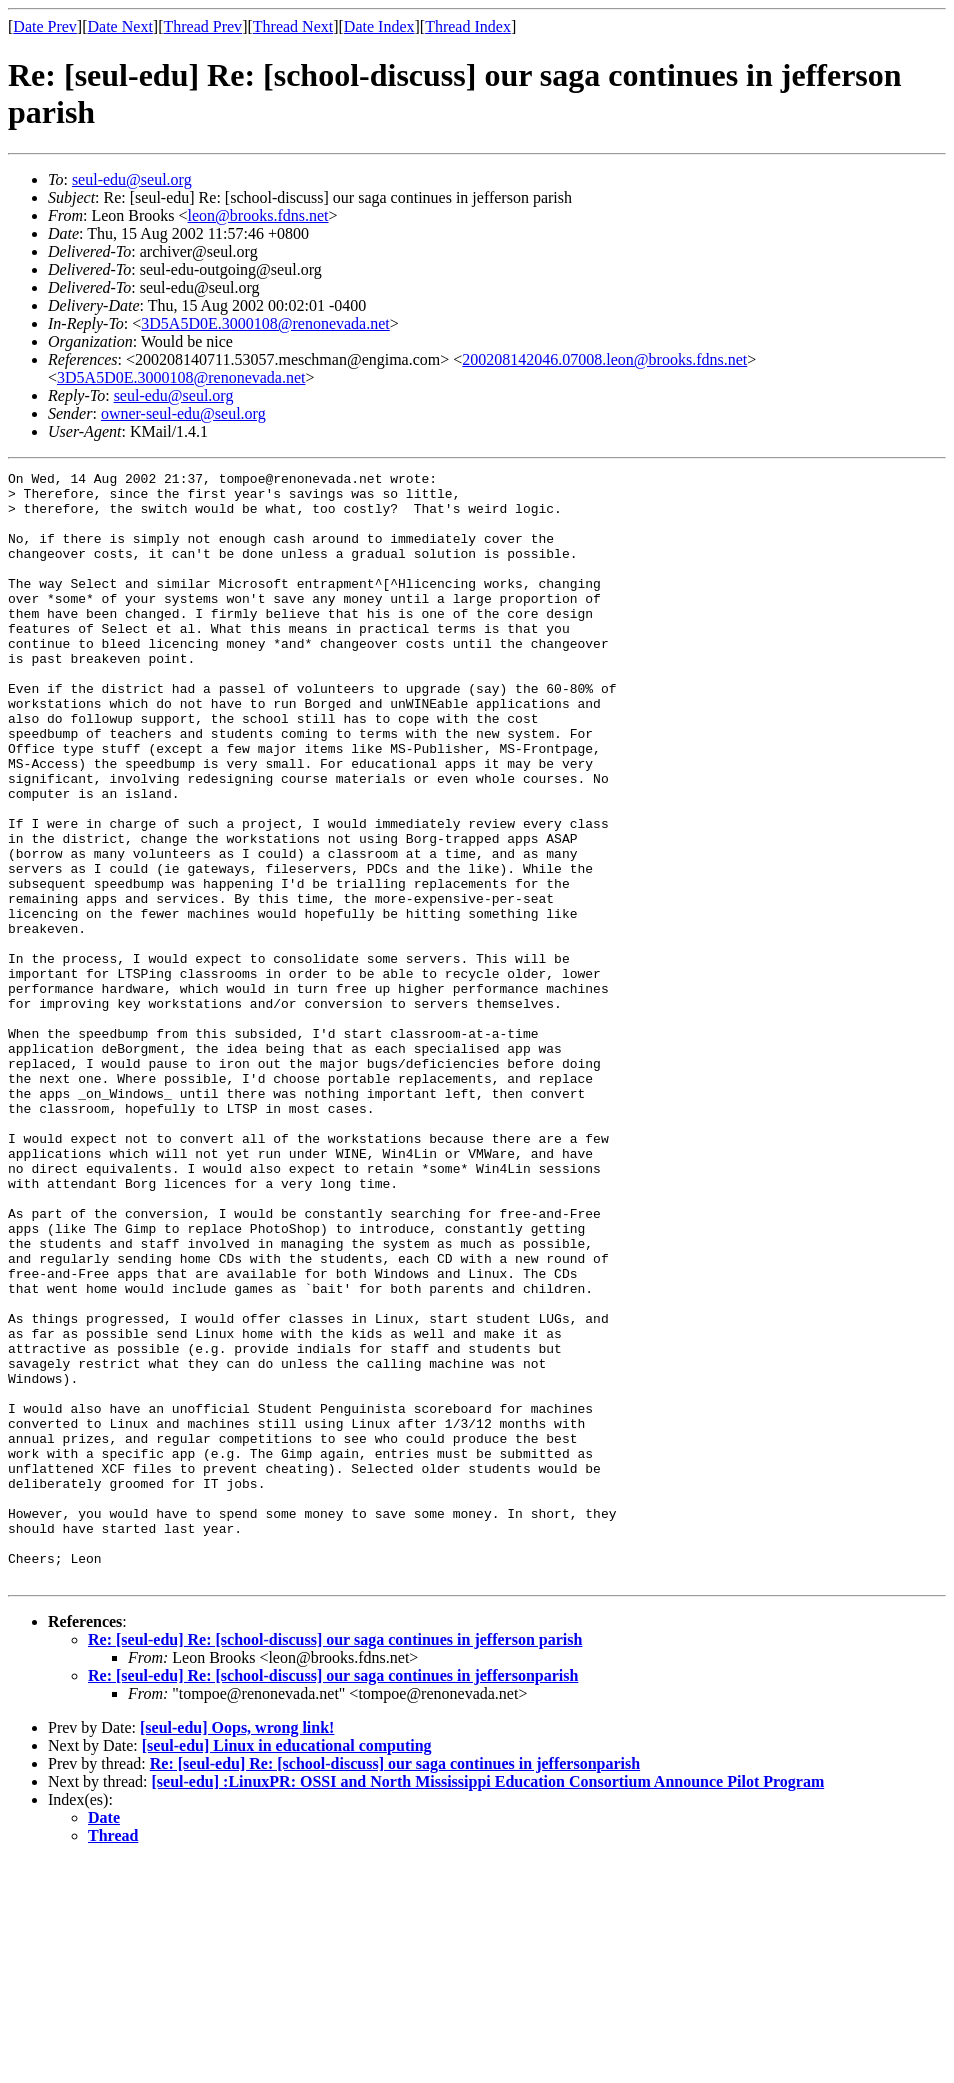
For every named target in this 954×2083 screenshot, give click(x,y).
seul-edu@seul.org (132, 179)
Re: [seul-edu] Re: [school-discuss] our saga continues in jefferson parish (335, 1861)
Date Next (120, 26)
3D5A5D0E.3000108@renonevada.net (265, 323)
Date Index (379, 26)
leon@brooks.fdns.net (258, 215)
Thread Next (293, 26)
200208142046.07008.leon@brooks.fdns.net (604, 359)
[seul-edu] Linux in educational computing (287, 1967)
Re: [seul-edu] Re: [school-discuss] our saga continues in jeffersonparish (333, 1897)
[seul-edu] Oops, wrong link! (237, 1949)
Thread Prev (202, 26)
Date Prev (45, 26)
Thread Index (468, 26)
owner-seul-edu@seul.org (183, 413)
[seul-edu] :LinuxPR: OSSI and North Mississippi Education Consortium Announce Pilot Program (488, 2003)
